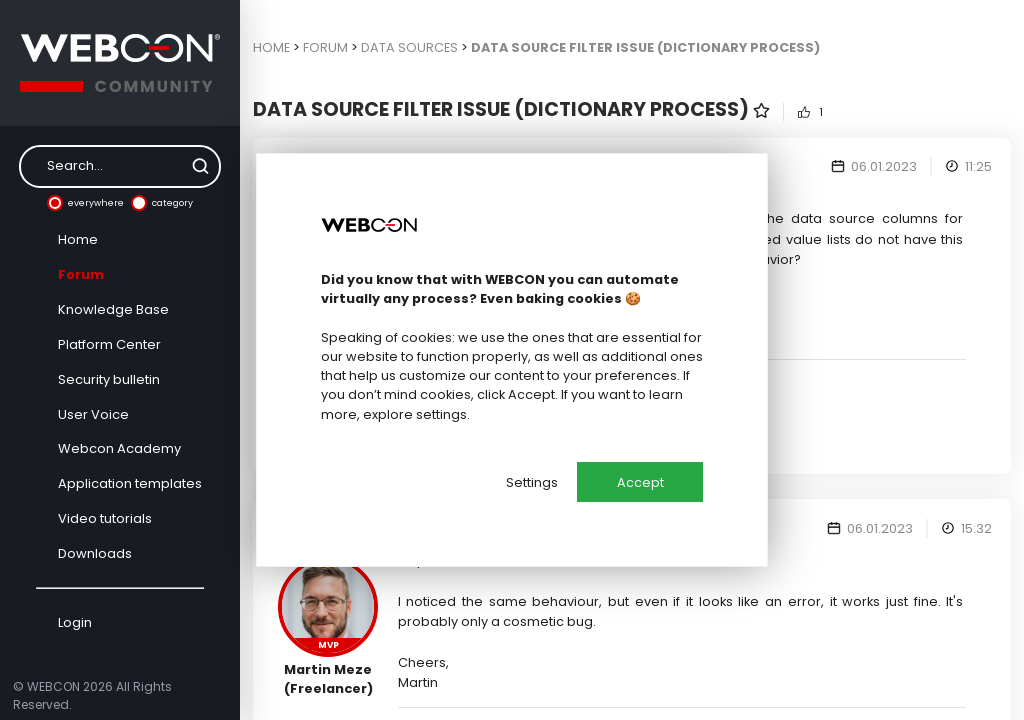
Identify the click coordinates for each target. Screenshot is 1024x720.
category (162, 203)
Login (75, 622)
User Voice (93, 414)
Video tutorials (105, 518)
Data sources (409, 47)
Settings (532, 482)
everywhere (85, 203)
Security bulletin (109, 379)
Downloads (95, 553)
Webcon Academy (119, 448)
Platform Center (109, 344)
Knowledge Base (113, 309)
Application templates (130, 483)
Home (78, 239)
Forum (81, 274)
